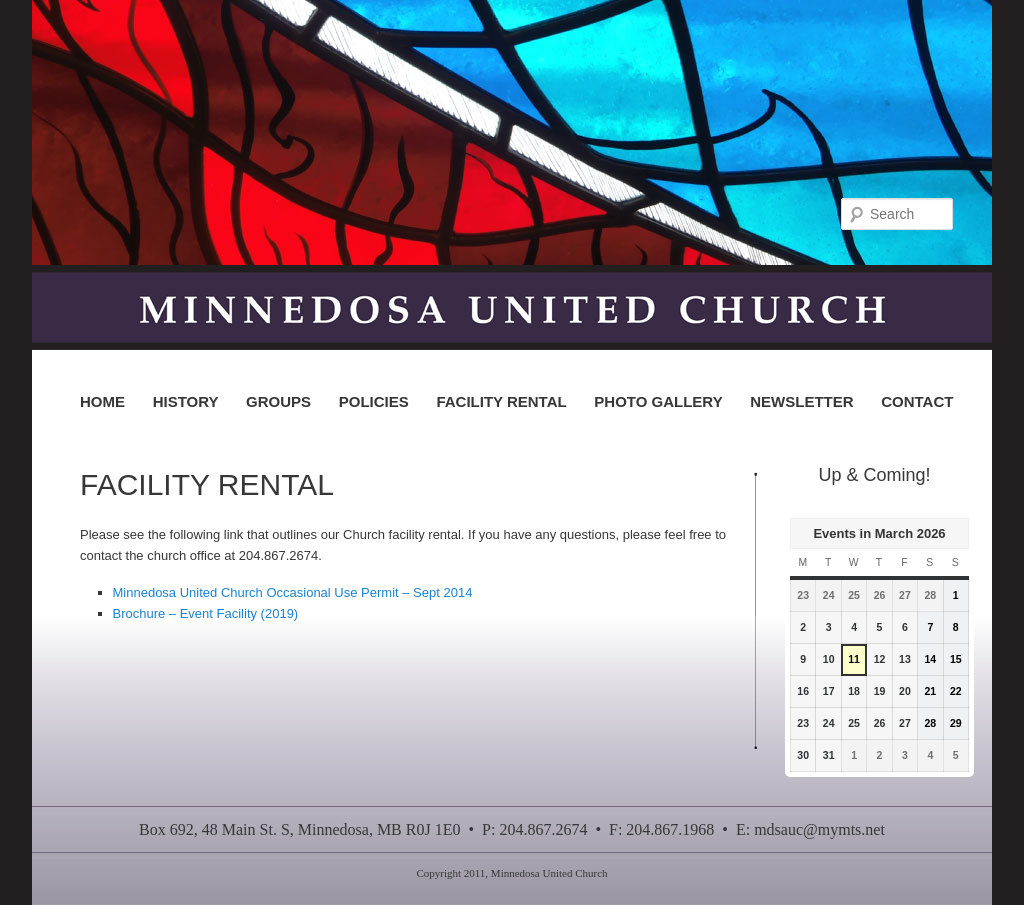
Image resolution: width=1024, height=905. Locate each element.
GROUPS (278, 401)
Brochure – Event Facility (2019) (206, 613)
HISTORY (186, 401)
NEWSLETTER (801, 401)
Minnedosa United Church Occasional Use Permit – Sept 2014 (293, 592)
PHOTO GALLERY (658, 401)
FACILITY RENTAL (501, 401)
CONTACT (917, 401)
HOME (102, 401)
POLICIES (374, 401)
